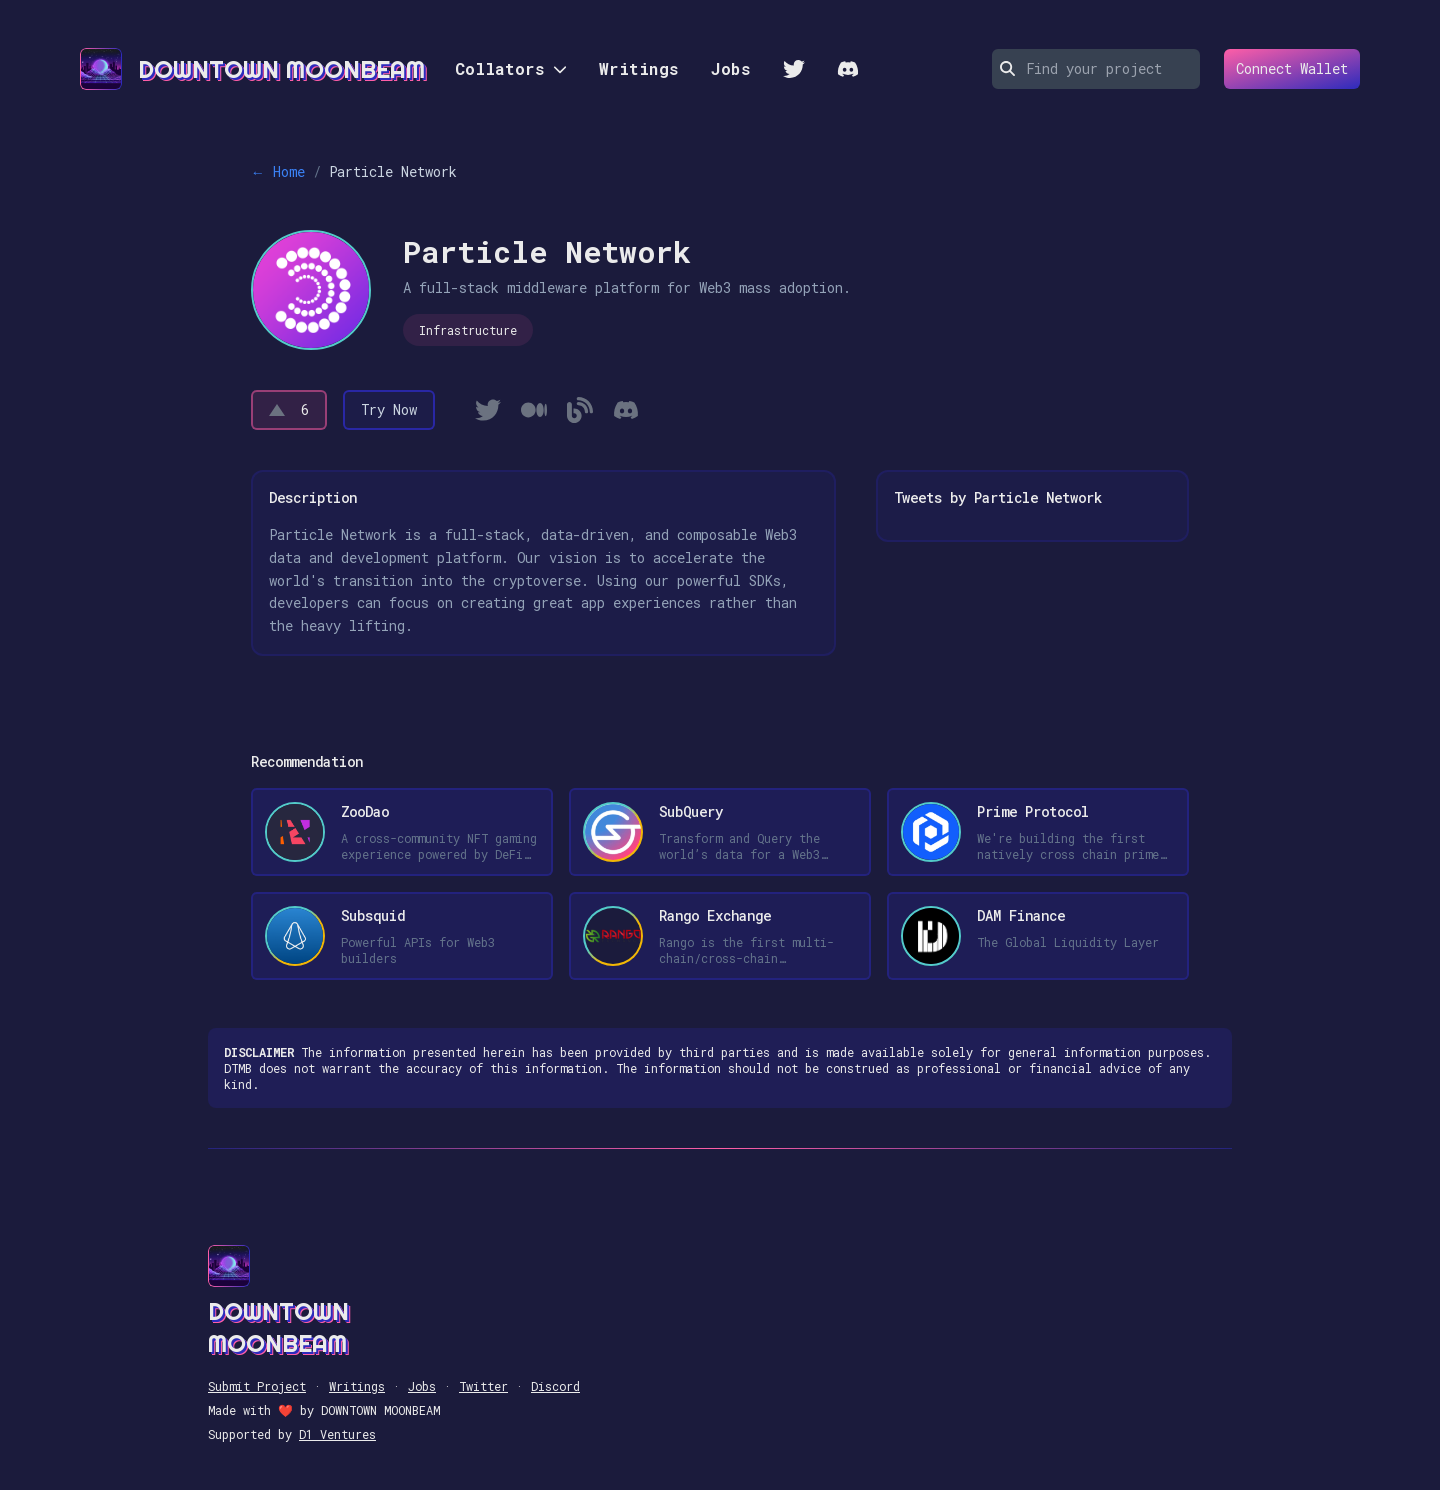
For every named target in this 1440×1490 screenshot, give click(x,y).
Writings (639, 68)
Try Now (389, 409)
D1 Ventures (337, 1434)
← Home (278, 171)
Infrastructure (468, 330)
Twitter (483, 1386)
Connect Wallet (1286, 69)
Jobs (731, 68)
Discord (555, 1386)
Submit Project (257, 1386)
